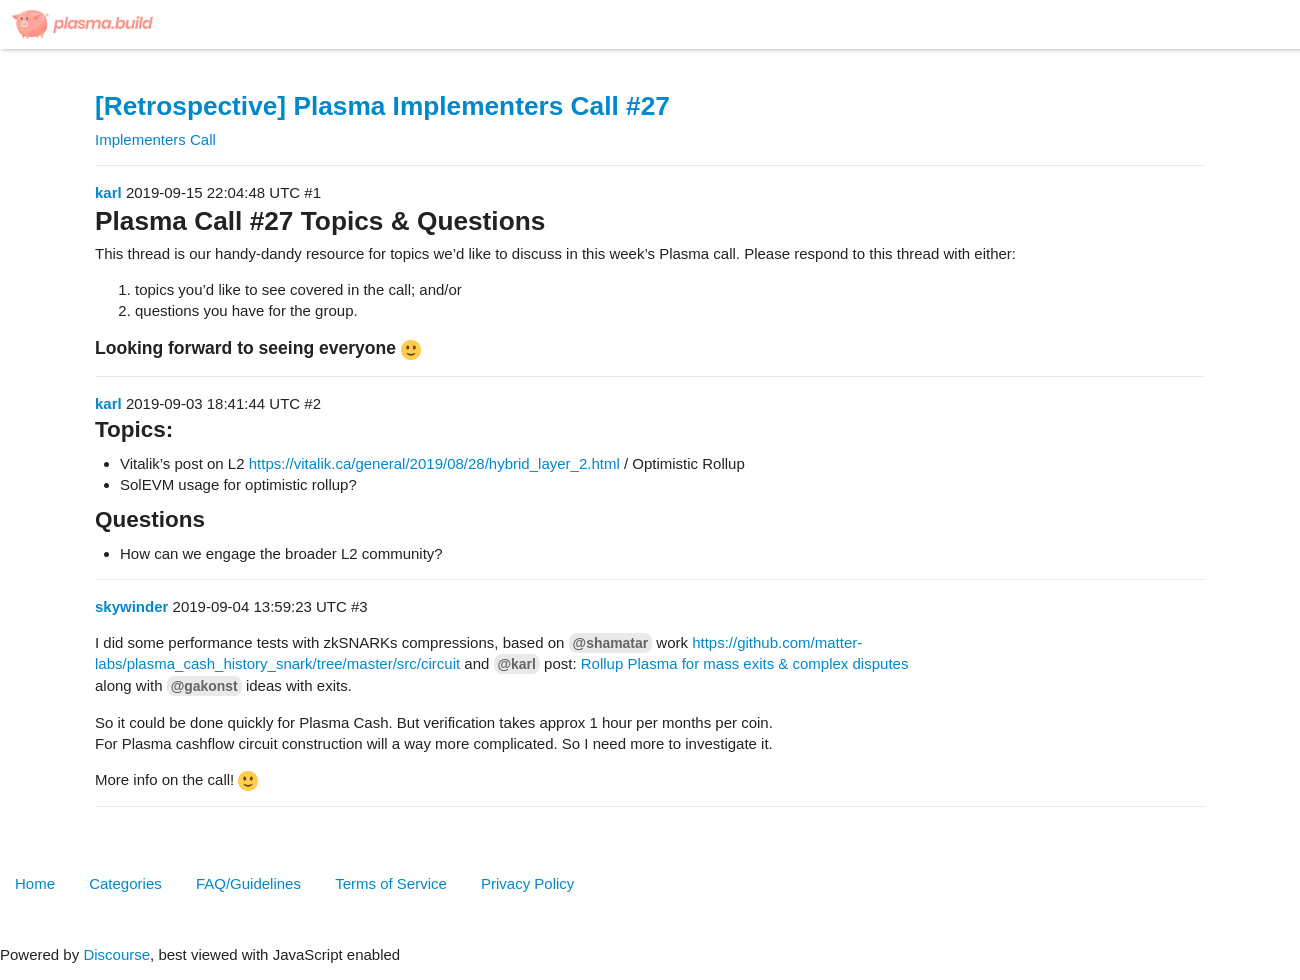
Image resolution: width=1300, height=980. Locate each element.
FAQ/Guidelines (248, 883)
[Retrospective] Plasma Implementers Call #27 (382, 106)
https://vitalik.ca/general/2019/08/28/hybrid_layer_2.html (434, 463)
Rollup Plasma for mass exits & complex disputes (745, 663)
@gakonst (204, 686)
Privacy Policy (527, 883)
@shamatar (611, 643)
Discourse (116, 954)
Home (35, 883)
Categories (125, 883)
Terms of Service (391, 883)
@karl (517, 664)
